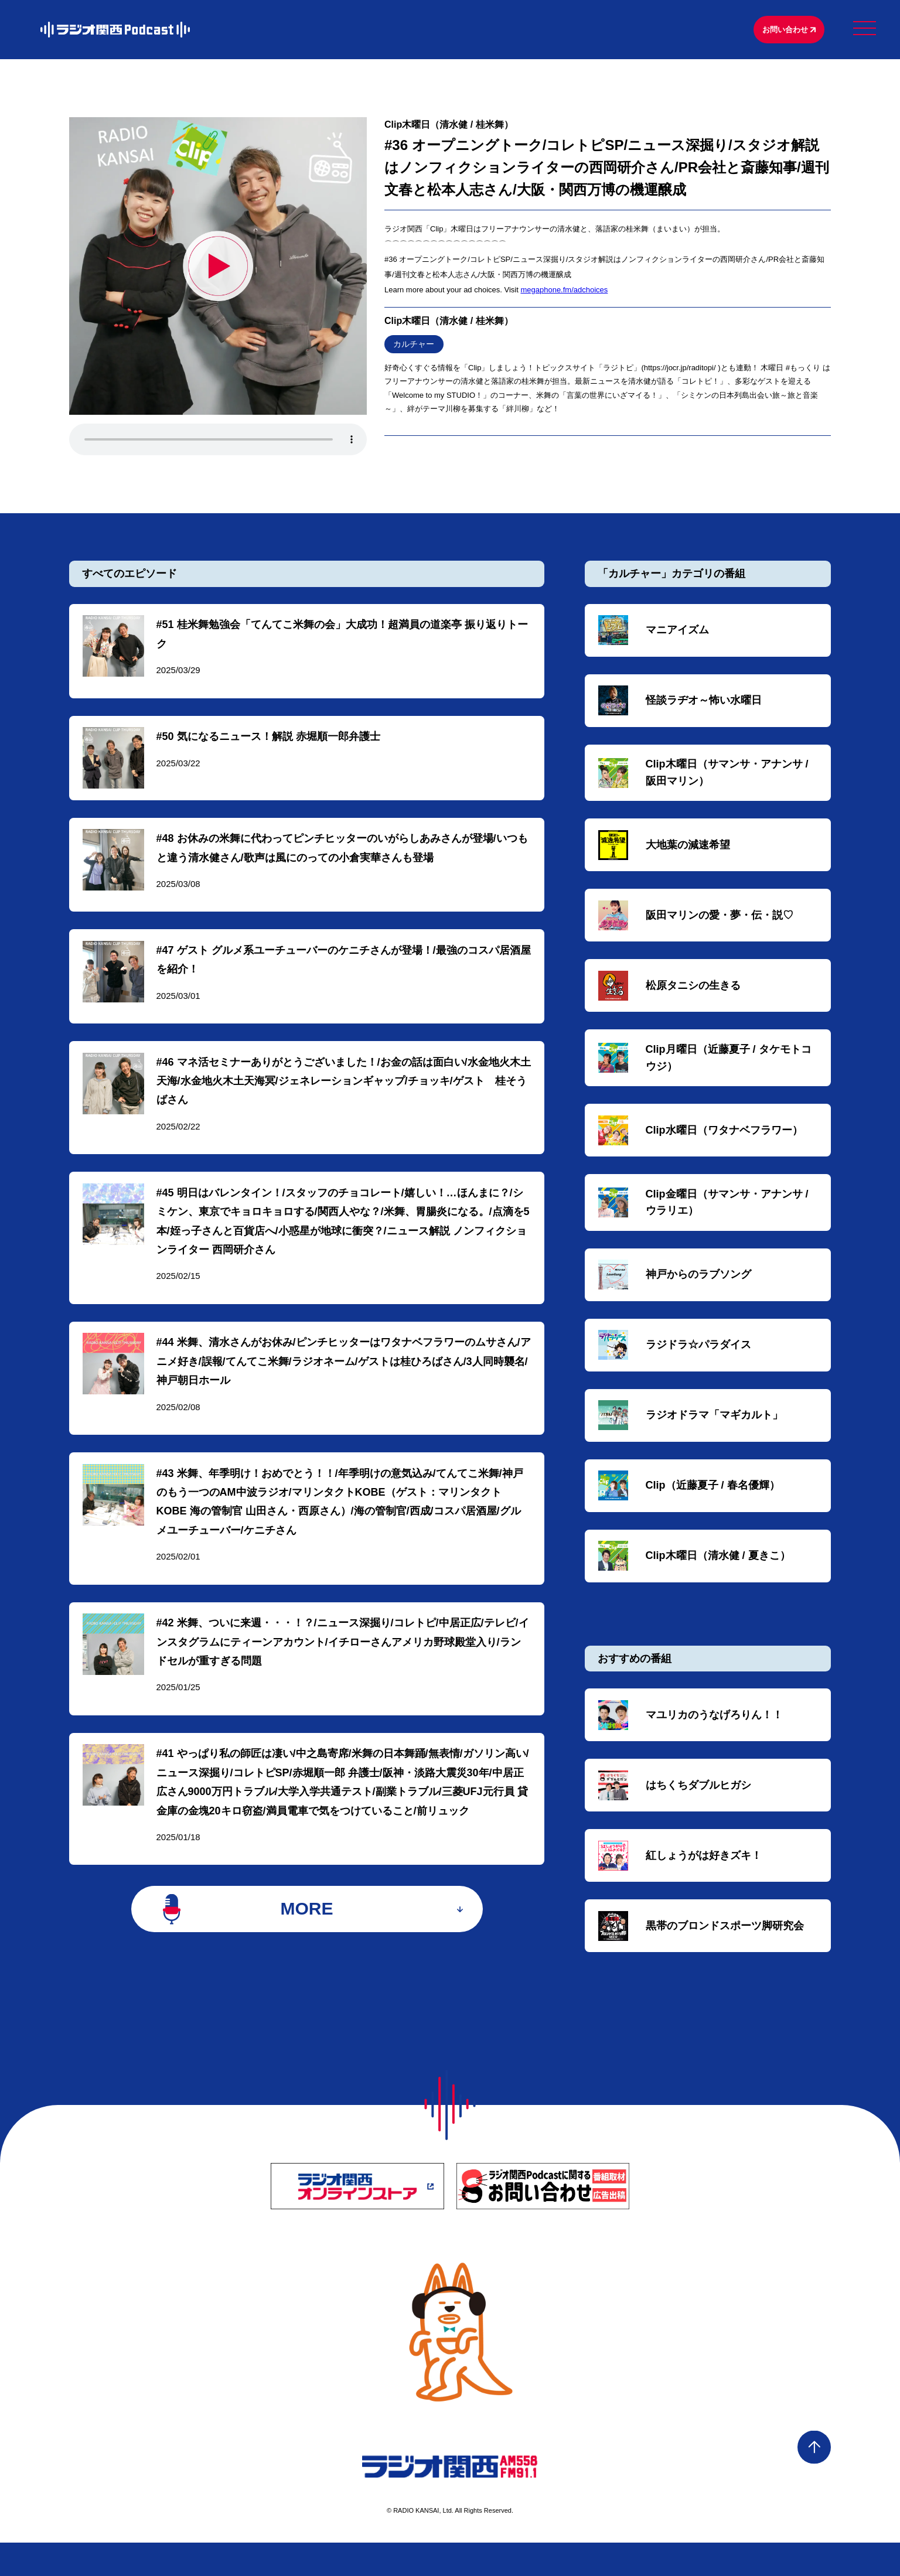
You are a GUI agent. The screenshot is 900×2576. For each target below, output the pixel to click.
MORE (306, 1941)
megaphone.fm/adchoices (564, 292)
